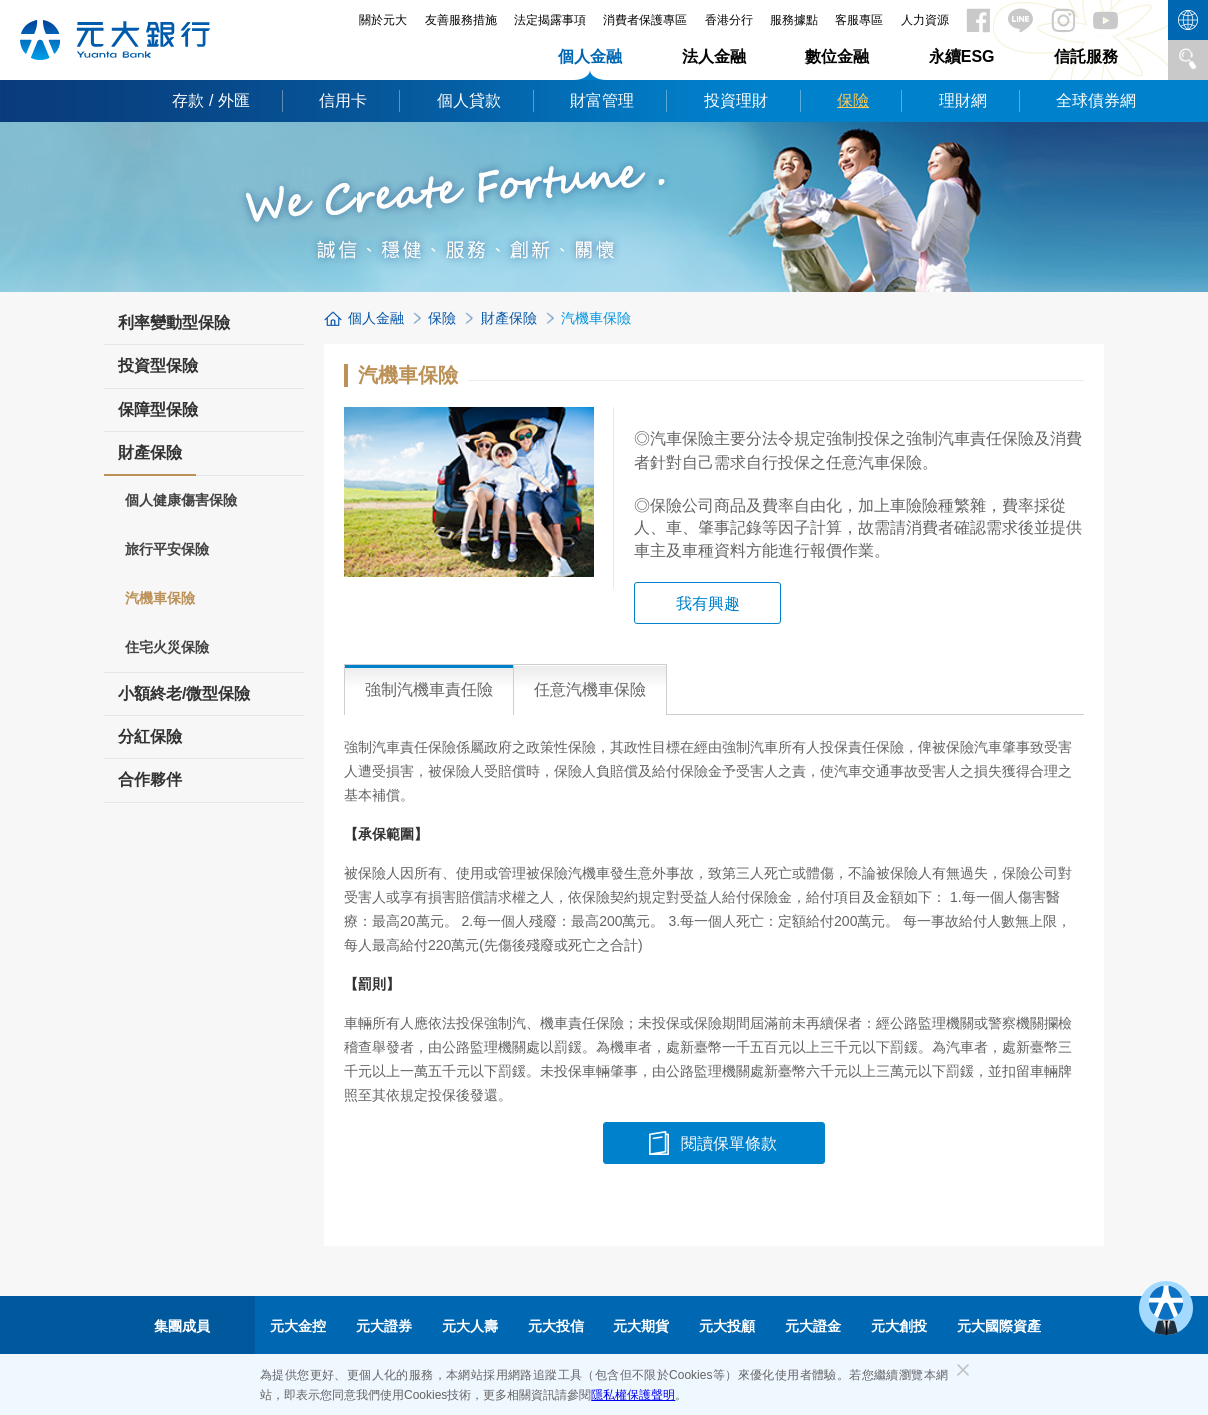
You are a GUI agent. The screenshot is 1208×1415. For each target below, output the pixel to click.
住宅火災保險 (167, 647)
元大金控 (298, 1326)
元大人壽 (470, 1326)
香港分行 (729, 20)
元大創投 (899, 1326)
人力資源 (925, 20)
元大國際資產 (999, 1326)
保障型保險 (158, 409)
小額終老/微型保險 (184, 693)
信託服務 (1086, 56)
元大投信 (556, 1326)
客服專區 (859, 20)
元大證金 (813, 1326)
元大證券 (384, 1326)
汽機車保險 (160, 598)
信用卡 (343, 100)
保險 (853, 100)
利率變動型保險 (174, 322)
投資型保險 (158, 365)
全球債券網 (1096, 100)
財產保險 (150, 459)
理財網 (963, 100)
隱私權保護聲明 (633, 1395)
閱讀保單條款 (729, 1143)
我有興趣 (708, 603)
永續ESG (962, 56)
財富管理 (602, 100)
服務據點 (794, 20)
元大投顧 (727, 1326)
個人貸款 (469, 100)
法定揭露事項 (550, 20)
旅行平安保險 (167, 549)
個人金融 (590, 56)
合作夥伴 (150, 779)
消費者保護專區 (645, 20)
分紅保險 (150, 736)
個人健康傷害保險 (181, 500)
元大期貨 (641, 1326)
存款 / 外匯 (210, 100)
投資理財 (736, 100)
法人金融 (714, 56)
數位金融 (837, 56)
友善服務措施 (461, 20)
